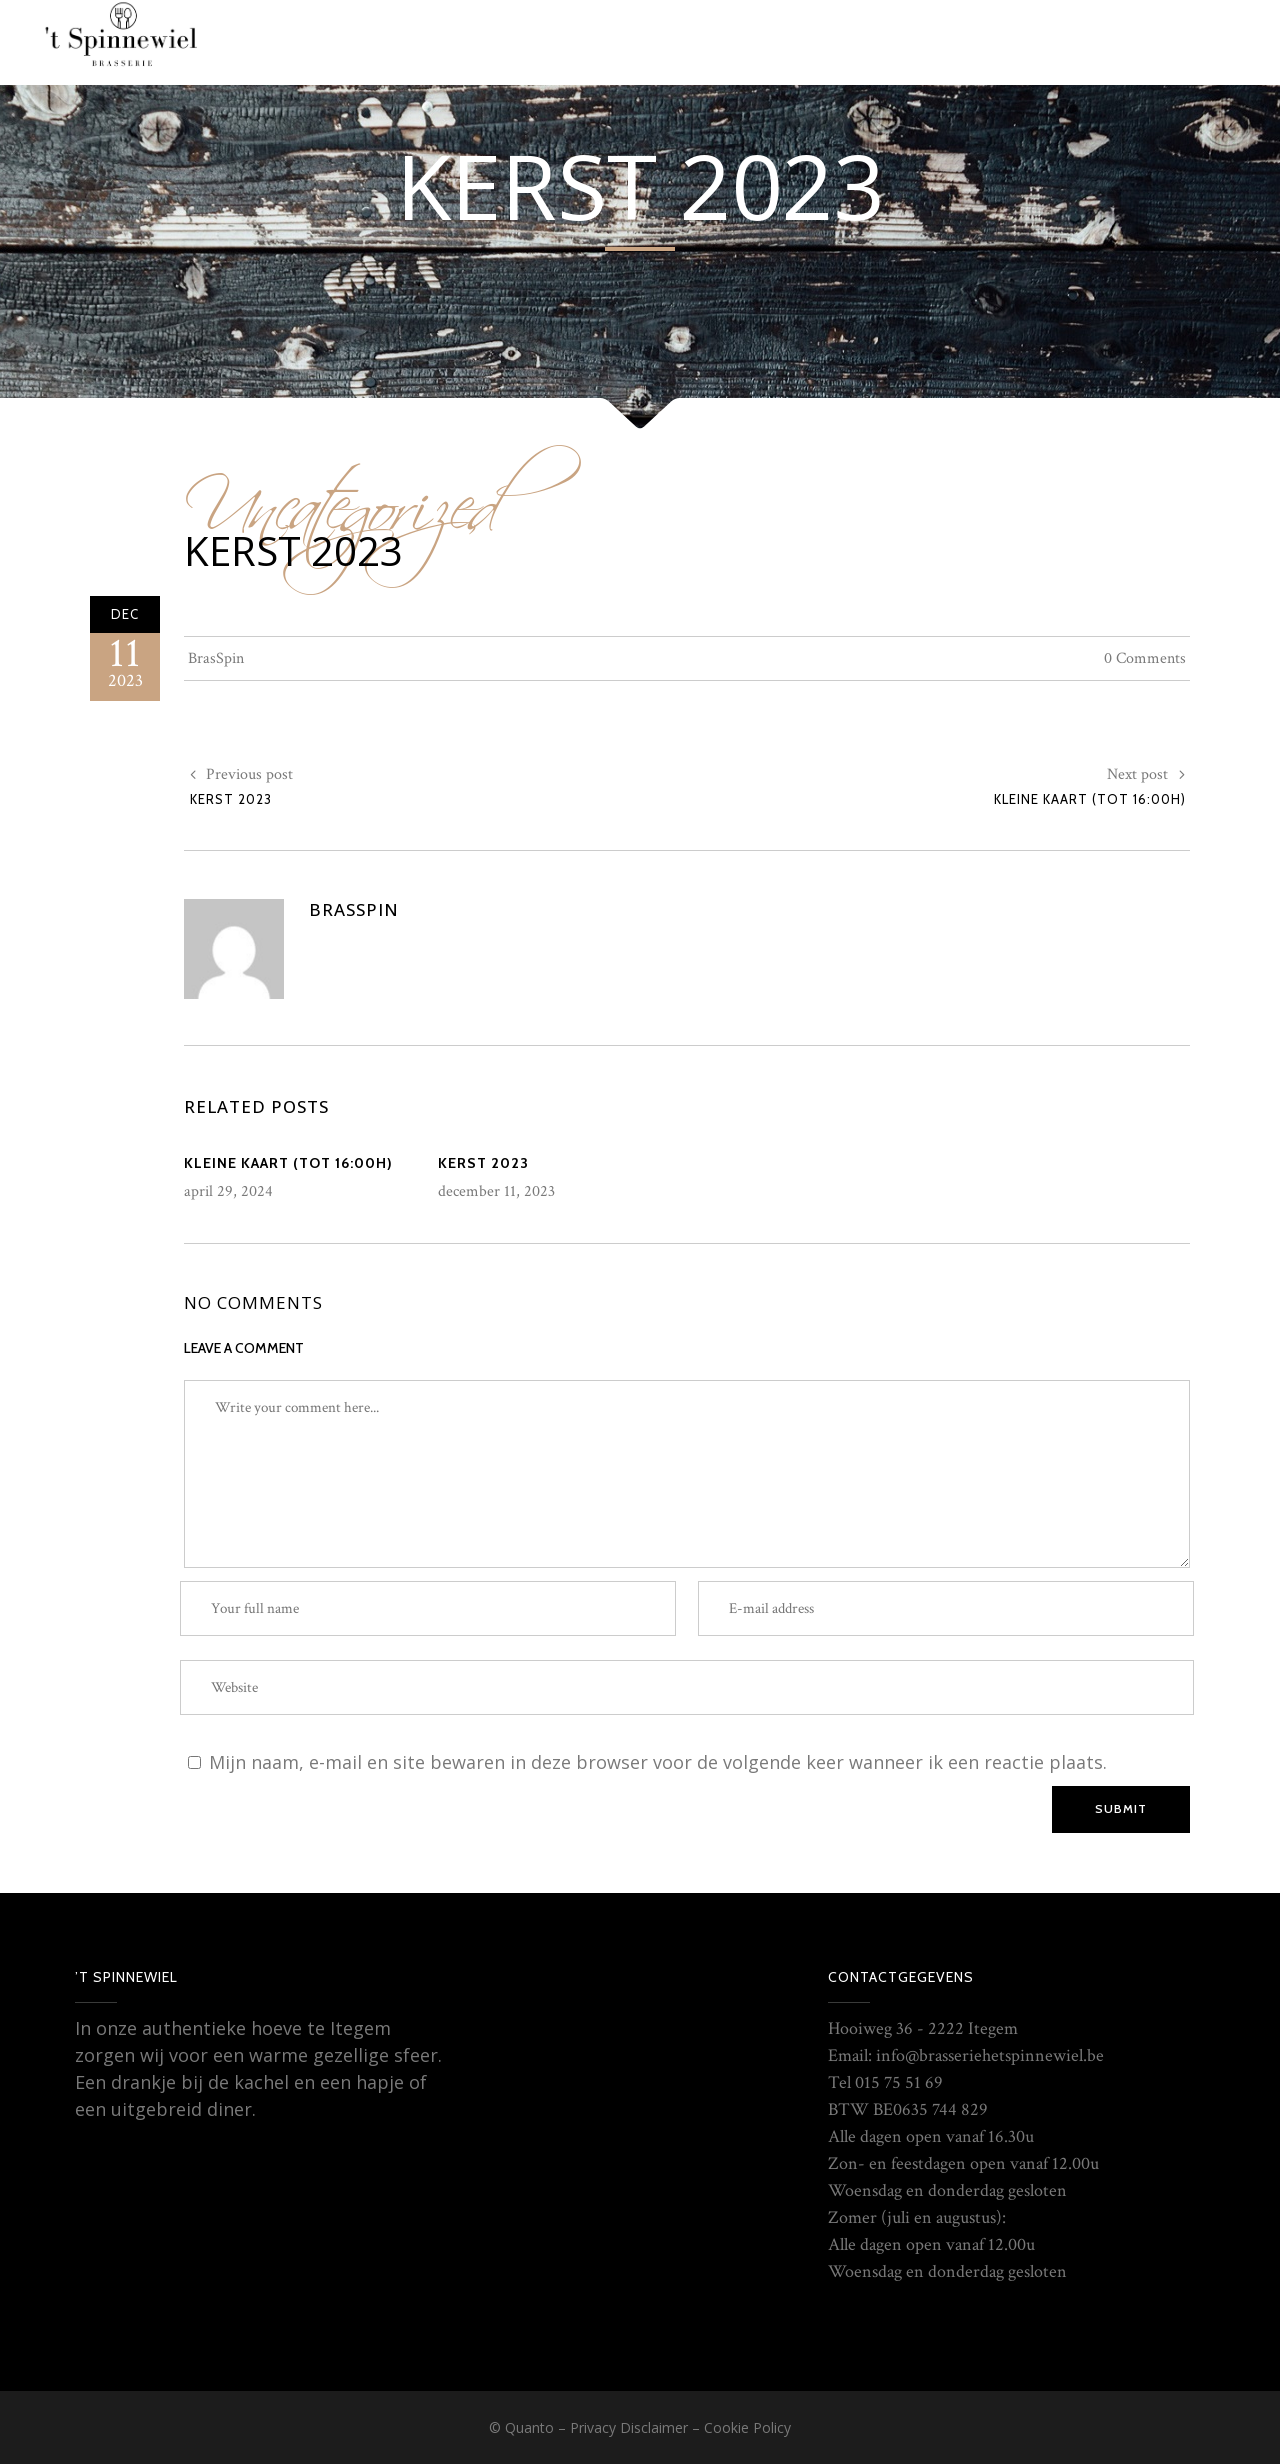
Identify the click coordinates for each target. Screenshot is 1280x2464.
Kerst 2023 (293, 550)
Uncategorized (341, 493)
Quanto (529, 2427)
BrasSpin (216, 658)
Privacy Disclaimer (629, 2427)
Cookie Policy (747, 2427)
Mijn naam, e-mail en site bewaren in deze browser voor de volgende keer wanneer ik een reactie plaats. (658, 1762)
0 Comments (1145, 658)
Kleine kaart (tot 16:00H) (1090, 799)
